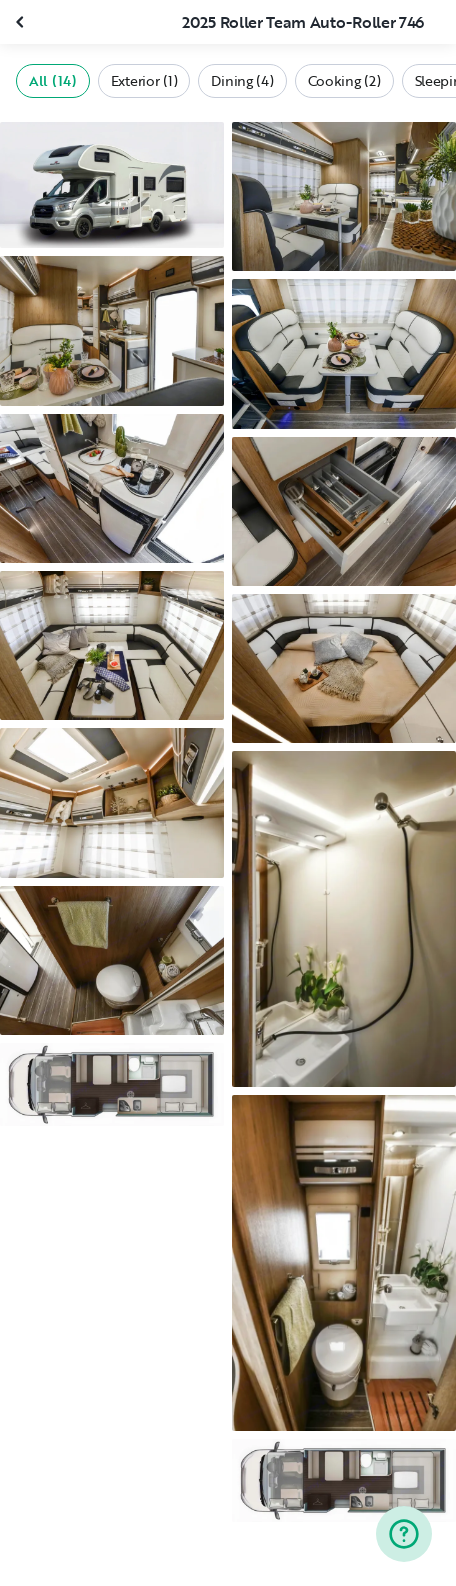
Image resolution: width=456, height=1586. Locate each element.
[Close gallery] (22, 22)
